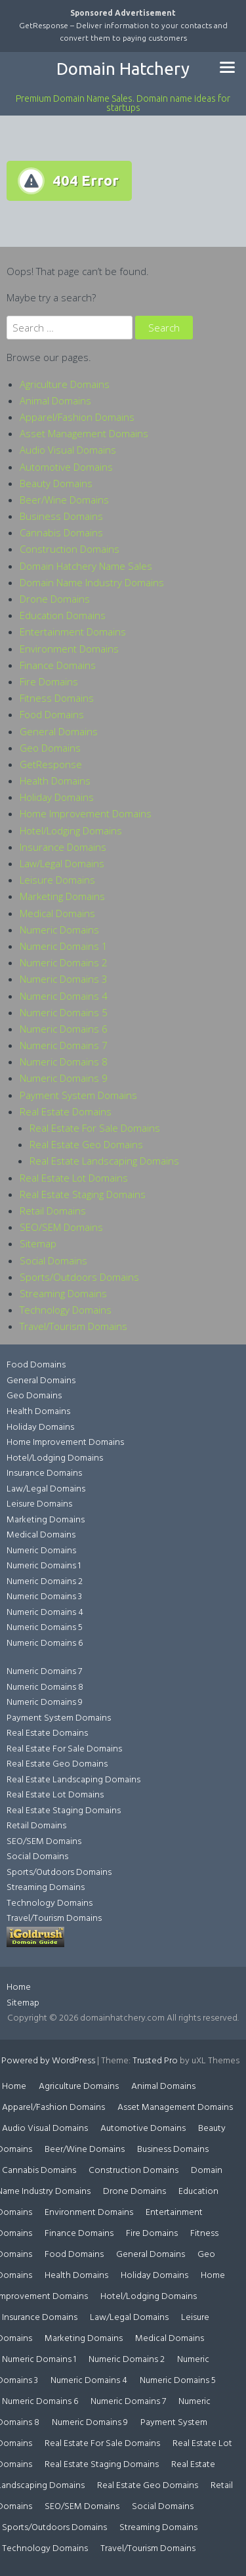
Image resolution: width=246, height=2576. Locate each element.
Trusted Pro (155, 2061)
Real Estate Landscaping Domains (104, 1160)
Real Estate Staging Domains (83, 1194)
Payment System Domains (78, 1095)
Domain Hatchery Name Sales (86, 565)
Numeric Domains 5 (64, 1012)
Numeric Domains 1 (64, 946)
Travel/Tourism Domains (73, 1326)
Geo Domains (50, 747)
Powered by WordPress (48, 2061)
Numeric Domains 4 (64, 995)
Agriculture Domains (65, 384)
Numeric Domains (59, 929)
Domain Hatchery (123, 68)
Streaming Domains (63, 1293)
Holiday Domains (57, 797)
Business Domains (61, 516)
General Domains (59, 731)
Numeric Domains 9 (64, 1077)
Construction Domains (69, 548)
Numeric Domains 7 (64, 1045)
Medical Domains (57, 913)
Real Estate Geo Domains (86, 1144)
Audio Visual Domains (68, 449)
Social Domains (53, 1260)
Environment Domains (69, 648)
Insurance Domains (63, 846)
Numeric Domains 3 (64, 978)
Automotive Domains (66, 466)
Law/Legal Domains (62, 863)
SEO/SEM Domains (61, 1227)
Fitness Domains (57, 697)
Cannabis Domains (61, 532)
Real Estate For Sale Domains (95, 1127)
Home (19, 1987)
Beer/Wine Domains (64, 499)
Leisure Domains (57, 879)
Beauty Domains (56, 483)
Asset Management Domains (84, 433)
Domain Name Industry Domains (92, 582)
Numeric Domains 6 (64, 1028)
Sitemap (38, 1243)
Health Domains (55, 780)
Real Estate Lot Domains (74, 1177)
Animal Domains (55, 400)
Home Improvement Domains (86, 813)
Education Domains (63, 615)
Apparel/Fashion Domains (77, 416)
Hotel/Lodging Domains (71, 830)
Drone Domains (55, 598)
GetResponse (51, 764)
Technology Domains (66, 1309)
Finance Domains (58, 665)
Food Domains (52, 714)
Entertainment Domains (73, 631)
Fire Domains (49, 681)
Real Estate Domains (66, 1111)
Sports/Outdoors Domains (79, 1276)
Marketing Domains (62, 896)
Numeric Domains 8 (64, 1061)
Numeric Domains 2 (64, 962)
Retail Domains (53, 1210)
